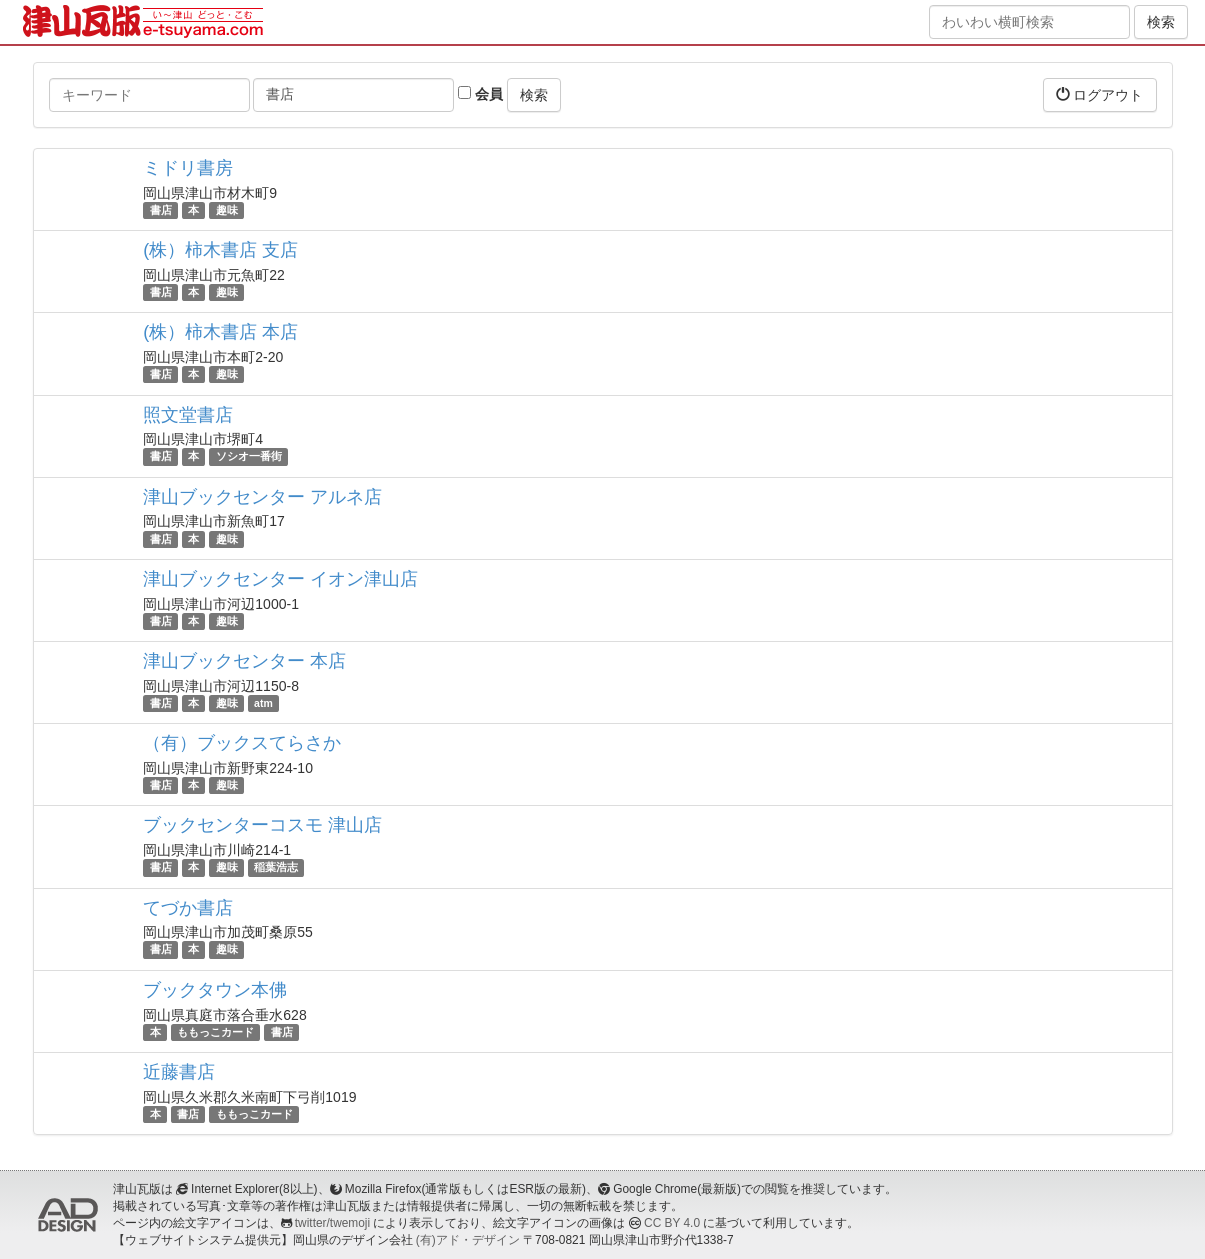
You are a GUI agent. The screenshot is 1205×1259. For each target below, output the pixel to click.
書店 (161, 210)
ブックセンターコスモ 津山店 (262, 825)
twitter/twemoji (332, 1223)
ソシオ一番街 (249, 457)
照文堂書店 (188, 415)
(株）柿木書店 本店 (220, 332)
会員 (480, 94)
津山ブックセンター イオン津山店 (280, 579)
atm (263, 703)
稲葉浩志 (276, 867)
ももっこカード (215, 1032)
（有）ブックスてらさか (242, 743)
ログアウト (1100, 94)
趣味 (227, 210)
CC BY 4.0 (672, 1223)
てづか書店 (188, 908)
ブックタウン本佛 (215, 990)
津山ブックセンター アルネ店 (262, 497)
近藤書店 (179, 1072)
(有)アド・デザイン (468, 1240)
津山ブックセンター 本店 (244, 661)
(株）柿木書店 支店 (220, 250)
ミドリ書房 (188, 168)
